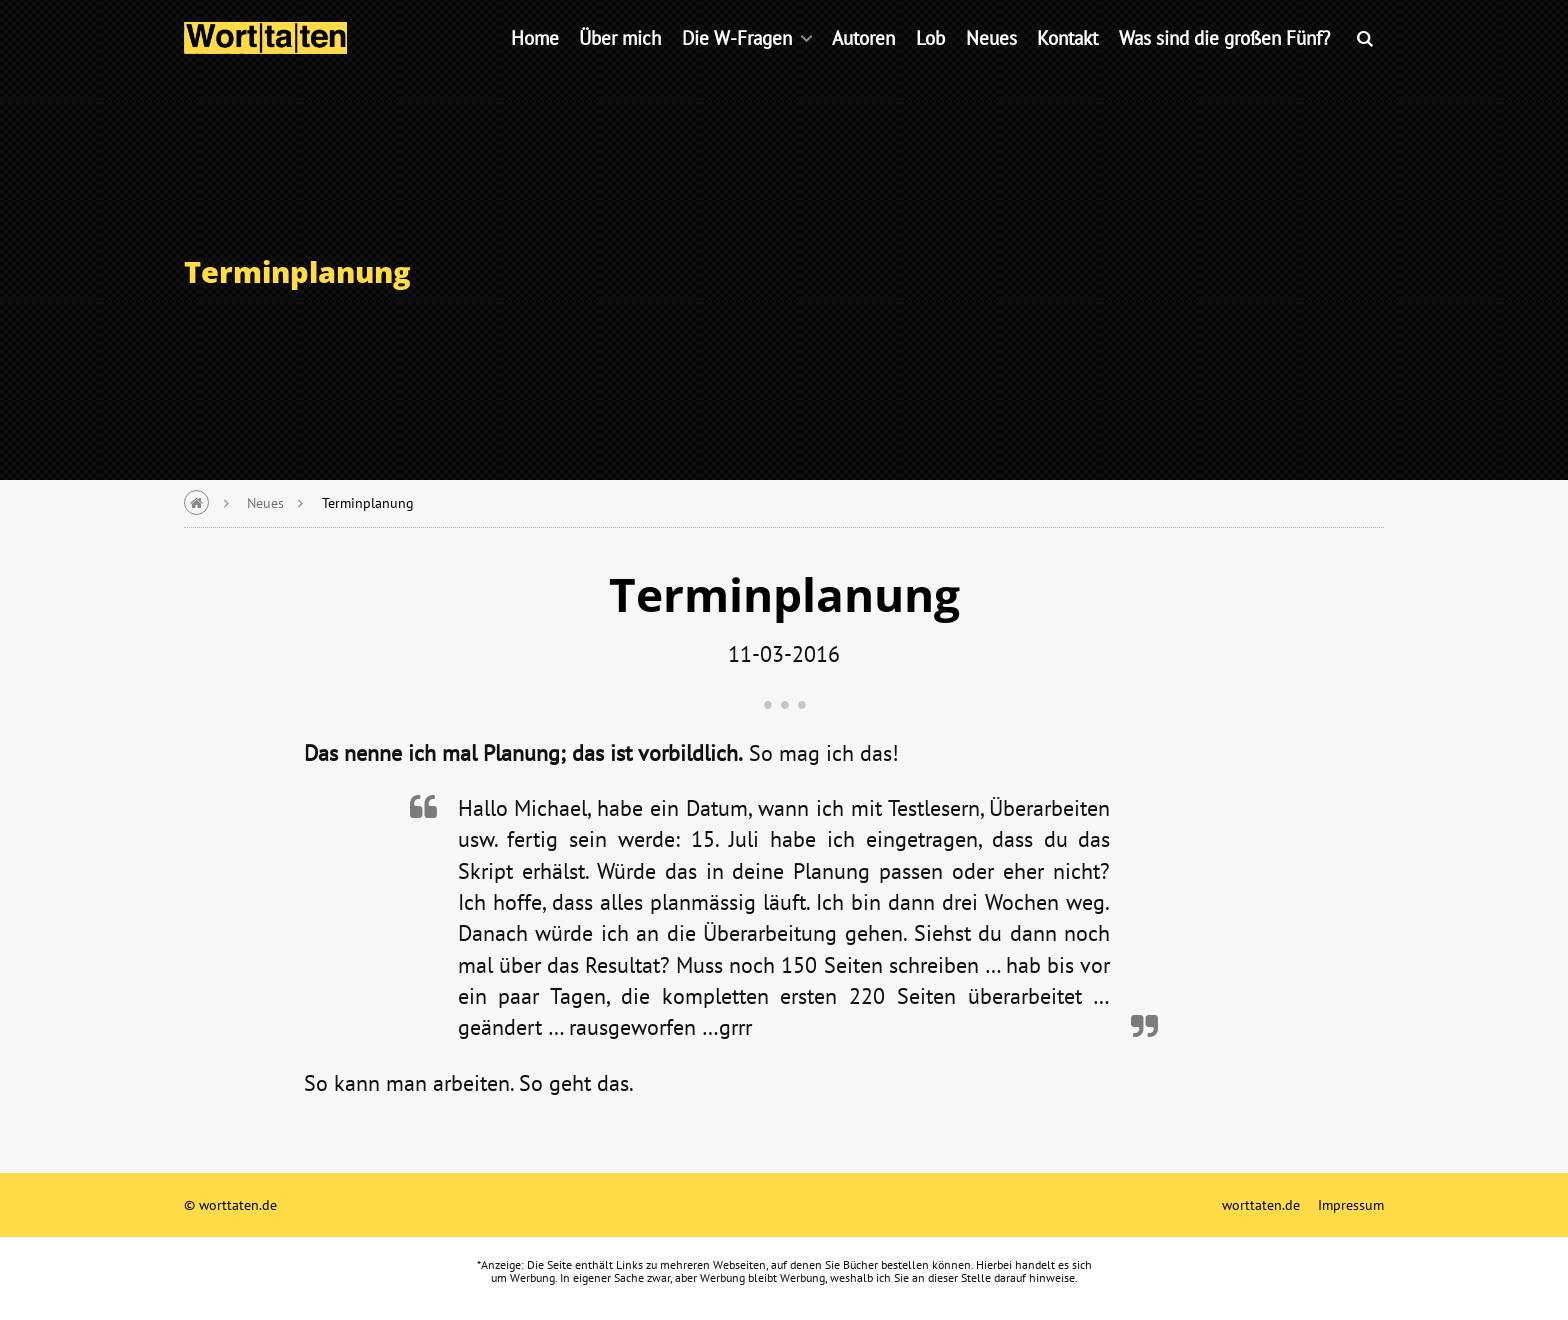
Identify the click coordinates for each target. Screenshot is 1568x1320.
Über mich (620, 64)
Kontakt (1067, 64)
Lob (930, 64)
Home (535, 64)
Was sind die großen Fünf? (1224, 64)
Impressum (1351, 1204)
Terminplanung (368, 502)
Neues (991, 64)
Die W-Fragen (737, 64)
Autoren (863, 64)
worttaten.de (1261, 1204)
